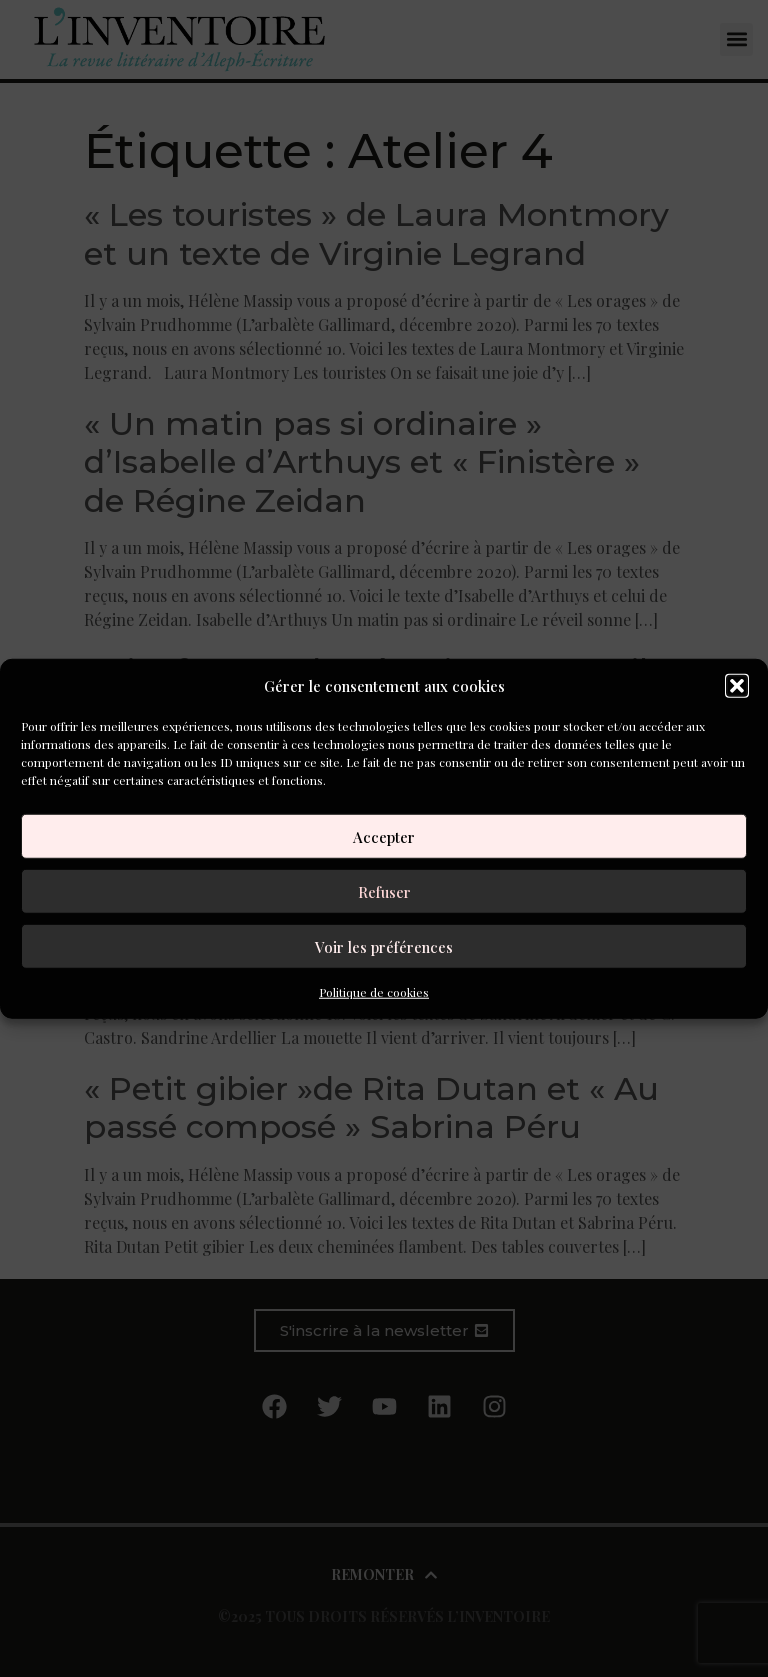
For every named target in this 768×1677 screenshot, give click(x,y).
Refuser (384, 891)
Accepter (384, 836)
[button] (737, 686)
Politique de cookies (374, 992)
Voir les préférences (384, 946)
